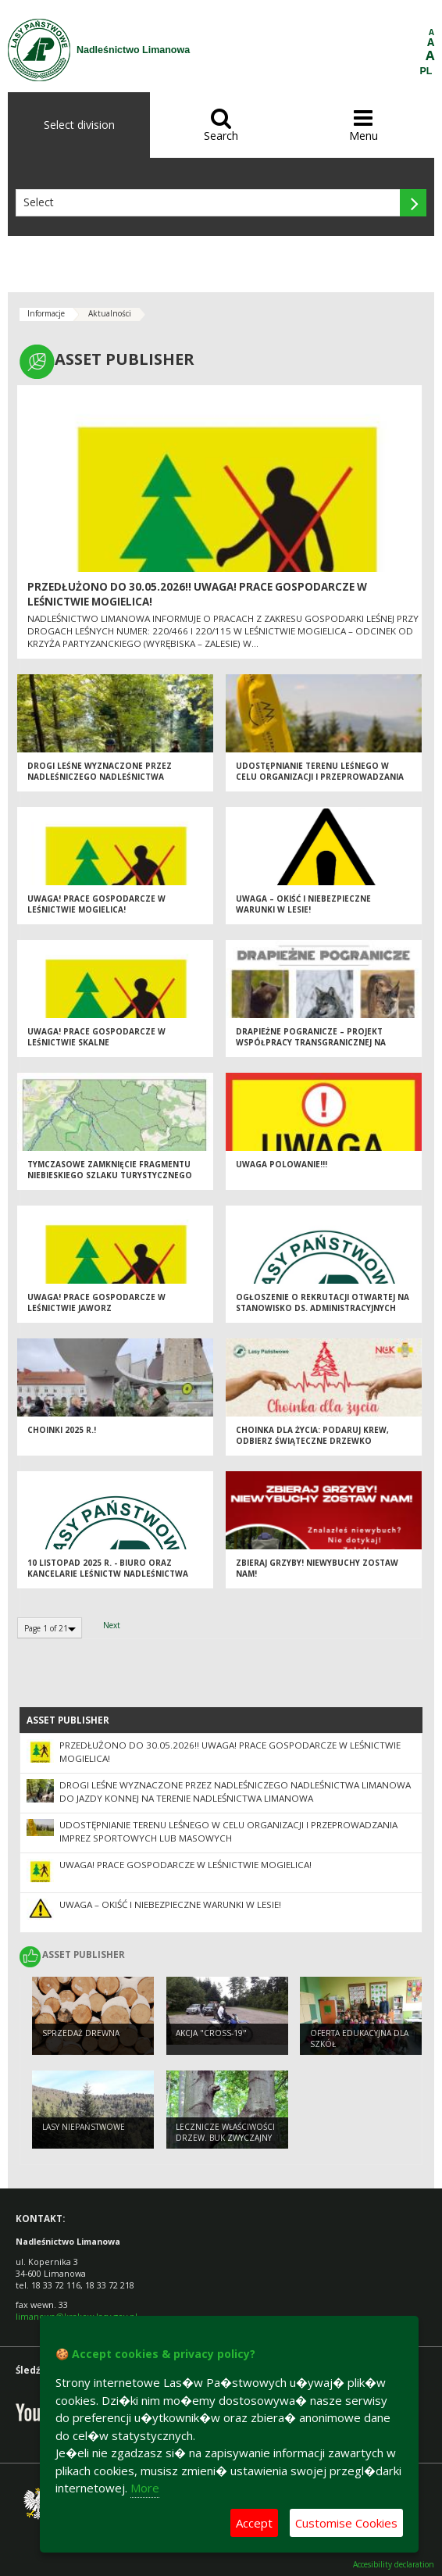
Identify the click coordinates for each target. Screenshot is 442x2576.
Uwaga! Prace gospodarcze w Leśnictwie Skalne (96, 1037)
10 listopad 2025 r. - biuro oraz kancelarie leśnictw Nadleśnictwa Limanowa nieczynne (107, 1574)
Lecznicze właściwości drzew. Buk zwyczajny (225, 2132)
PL (426, 71)
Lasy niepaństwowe (83, 2126)
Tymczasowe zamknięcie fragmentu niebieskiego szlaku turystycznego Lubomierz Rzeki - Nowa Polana (109, 1175)
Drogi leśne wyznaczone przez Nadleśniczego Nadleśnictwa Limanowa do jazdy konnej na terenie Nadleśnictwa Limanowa (113, 783)
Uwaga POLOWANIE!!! (281, 1164)
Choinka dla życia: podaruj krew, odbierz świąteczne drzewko (312, 1435)
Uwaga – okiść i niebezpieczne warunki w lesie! (303, 904)
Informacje (46, 313)
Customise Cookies (346, 2523)
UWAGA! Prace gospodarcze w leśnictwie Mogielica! (96, 904)
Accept (254, 2523)
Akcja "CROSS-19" (211, 2033)
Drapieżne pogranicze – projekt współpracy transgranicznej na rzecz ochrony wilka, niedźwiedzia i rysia (319, 1048)
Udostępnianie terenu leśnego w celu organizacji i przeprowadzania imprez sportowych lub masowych (320, 777)
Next (111, 1625)
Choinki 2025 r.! (61, 1429)
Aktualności (109, 313)
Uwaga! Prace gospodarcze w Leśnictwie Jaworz (96, 1303)
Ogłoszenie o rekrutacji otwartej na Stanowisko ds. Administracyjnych (322, 1303)
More (144, 2488)
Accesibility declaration (393, 2564)
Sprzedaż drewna (80, 2033)
